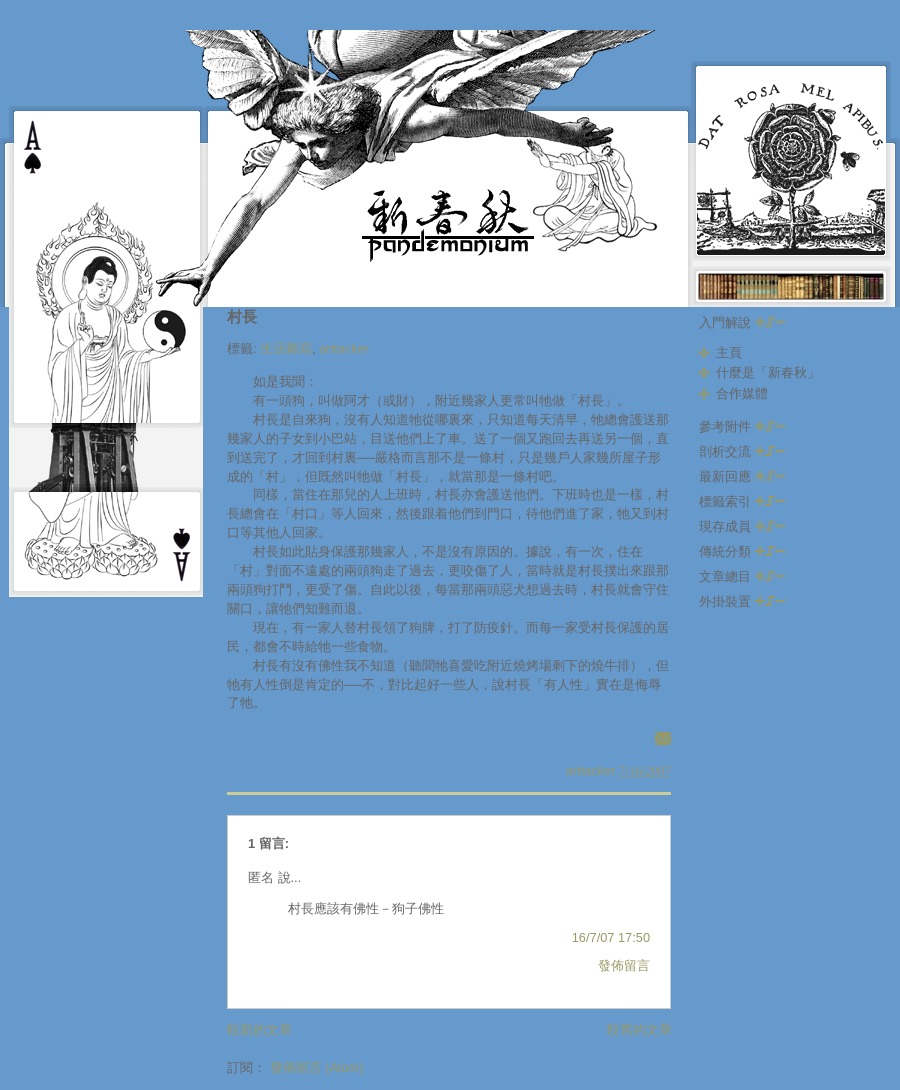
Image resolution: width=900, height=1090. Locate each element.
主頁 (729, 352)
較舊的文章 (639, 1029)
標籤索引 (742, 501)
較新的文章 (259, 1029)
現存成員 (742, 526)
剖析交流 (742, 451)
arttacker (344, 348)
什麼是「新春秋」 (768, 372)
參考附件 (742, 426)
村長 (242, 316)
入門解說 (742, 322)
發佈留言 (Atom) (317, 1067)
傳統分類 (742, 551)
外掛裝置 (742, 601)
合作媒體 (742, 393)
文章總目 (742, 576)
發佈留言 (624, 965)
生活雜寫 (286, 348)
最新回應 (742, 476)
